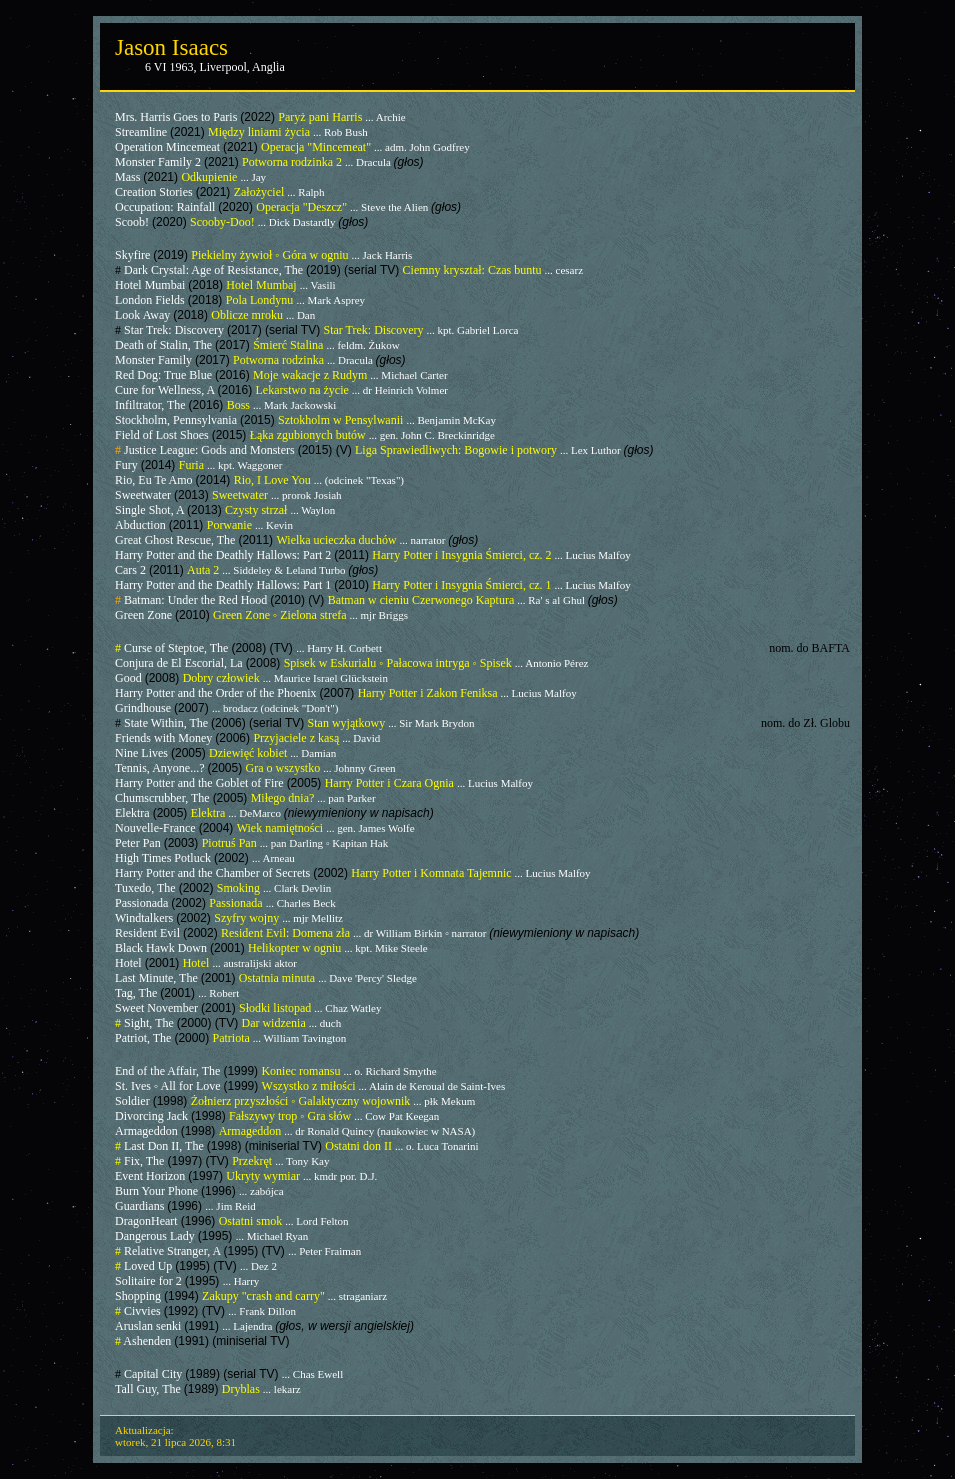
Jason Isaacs (171, 47)
